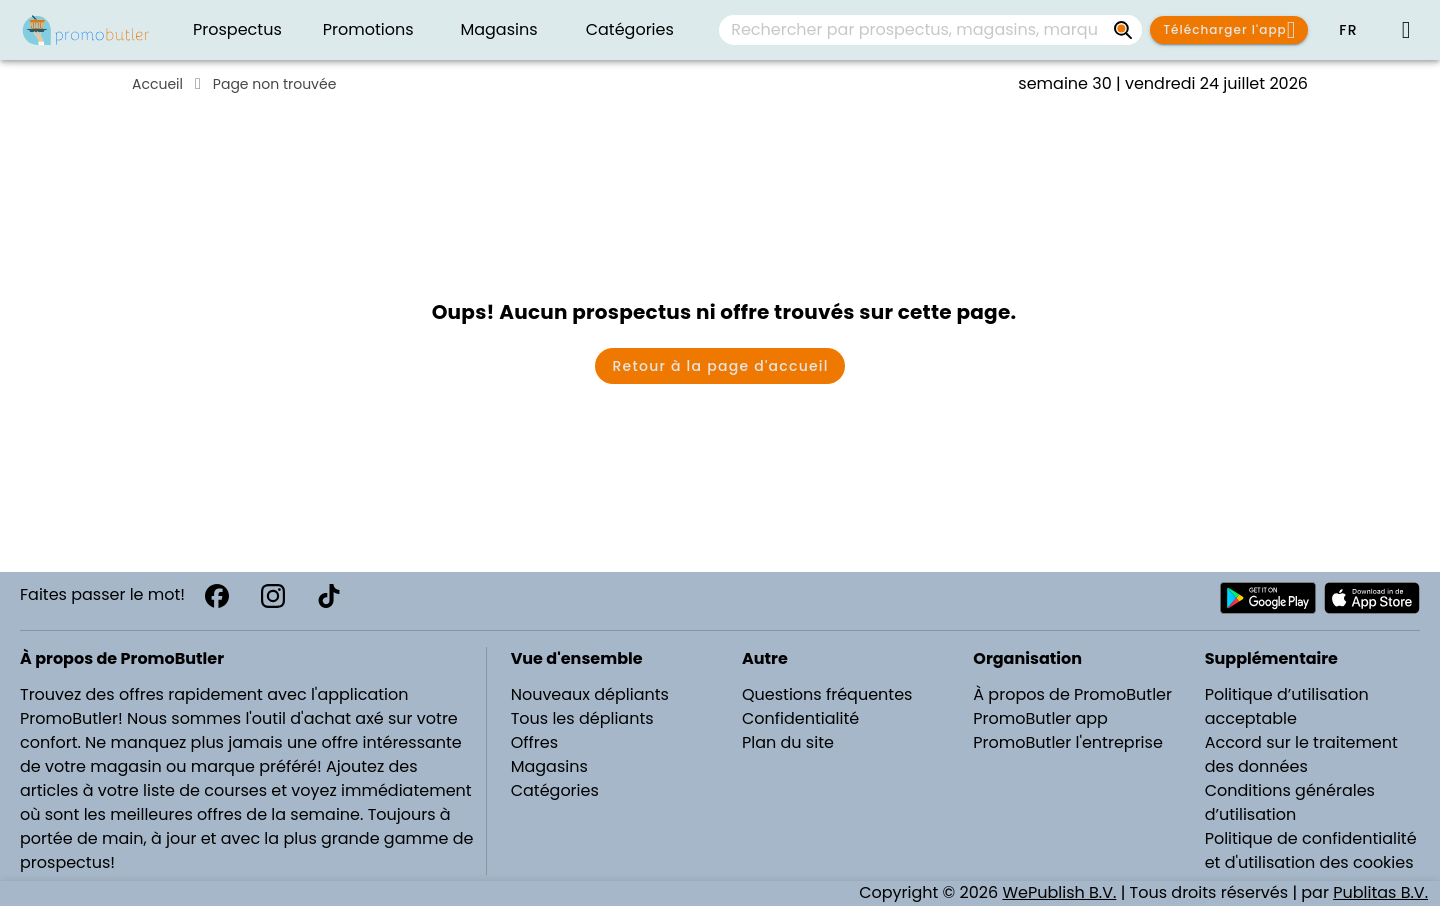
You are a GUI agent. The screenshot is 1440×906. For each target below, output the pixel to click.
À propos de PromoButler (1072, 694)
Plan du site (788, 742)
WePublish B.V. (1059, 892)
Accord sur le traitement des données (1301, 754)
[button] (1348, 30)
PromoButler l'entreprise (1068, 742)
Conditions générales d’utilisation (1290, 802)
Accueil (157, 84)
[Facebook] (217, 596)
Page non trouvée (275, 84)
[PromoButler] (86, 30)
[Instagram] (273, 596)
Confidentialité (800, 718)
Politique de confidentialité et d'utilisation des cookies (1311, 850)
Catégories (555, 790)
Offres (534, 742)
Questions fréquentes (827, 694)
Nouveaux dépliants (590, 694)
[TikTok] (329, 596)
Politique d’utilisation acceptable (1287, 706)
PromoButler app (1040, 718)
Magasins (549, 766)
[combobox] (930, 30)
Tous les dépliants (582, 718)
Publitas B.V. (1380, 892)
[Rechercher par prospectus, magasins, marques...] (1124, 30)
